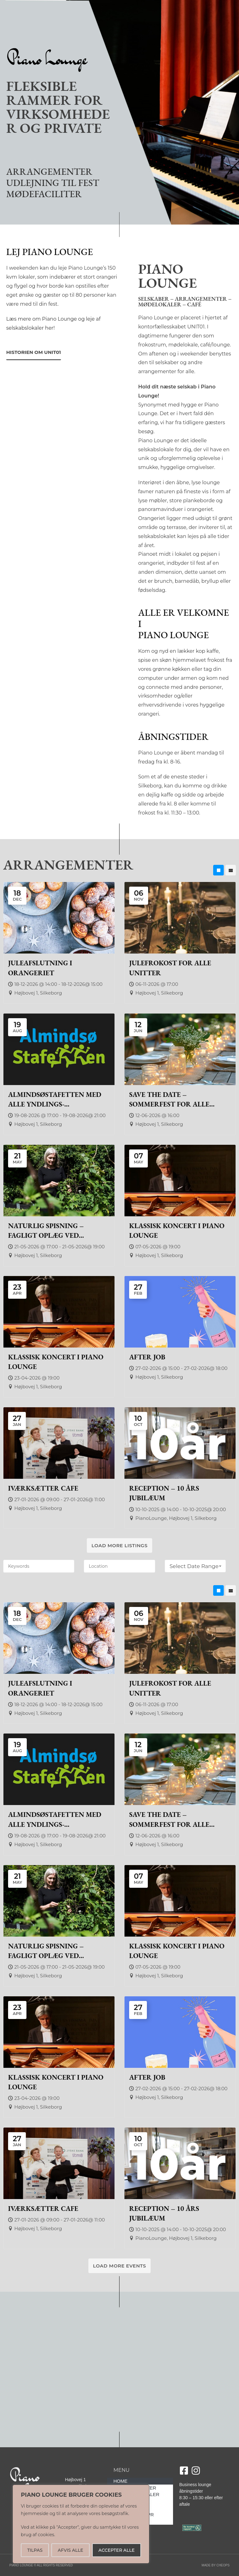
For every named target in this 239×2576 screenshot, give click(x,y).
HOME (120, 2481)
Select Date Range (196, 1566)
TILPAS (34, 2550)
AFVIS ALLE (70, 2550)
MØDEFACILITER (44, 194)
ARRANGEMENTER (49, 171)
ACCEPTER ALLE (116, 2550)
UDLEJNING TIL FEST (52, 183)
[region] (80, 2524)
